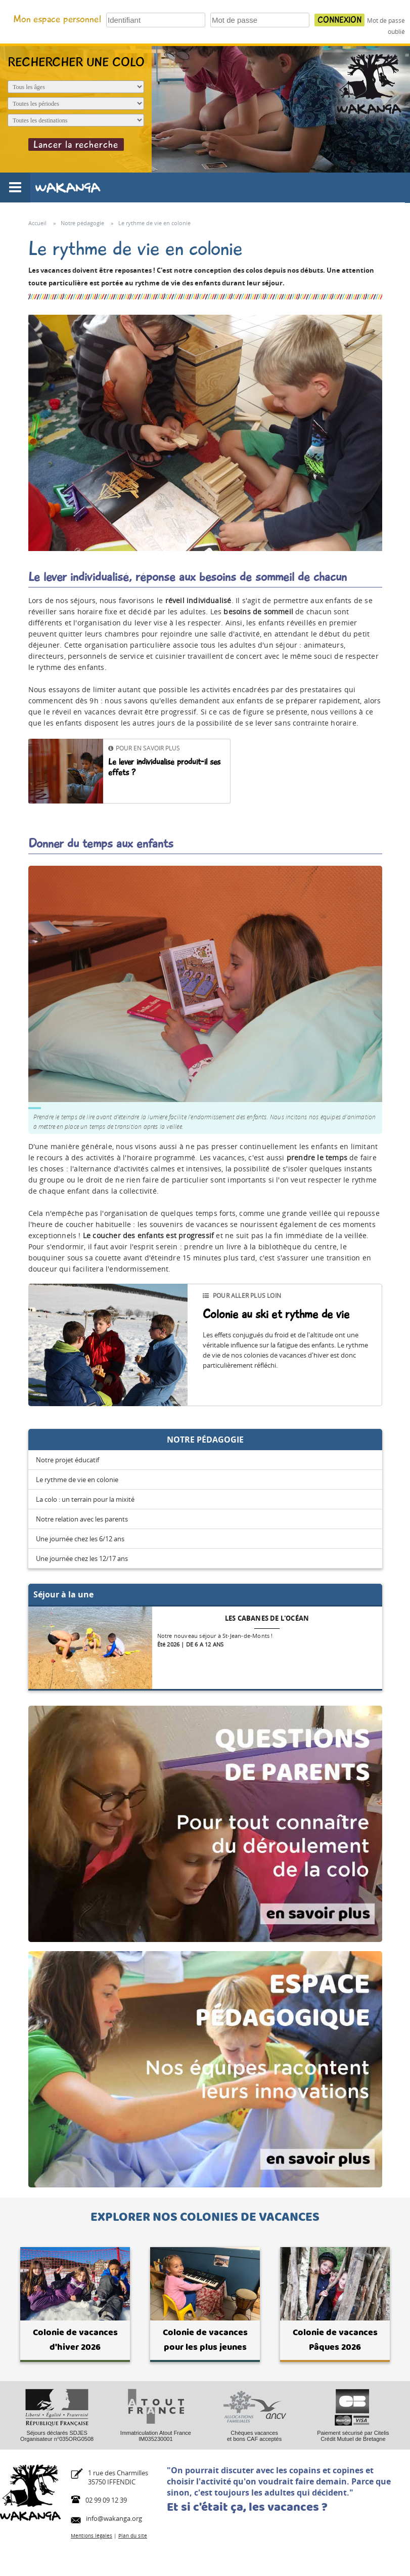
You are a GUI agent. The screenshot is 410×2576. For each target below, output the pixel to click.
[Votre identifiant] (155, 20)
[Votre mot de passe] (259, 20)
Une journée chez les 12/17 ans (82, 1558)
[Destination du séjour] (76, 120)
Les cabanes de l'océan (267, 1618)
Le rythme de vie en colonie (77, 1479)
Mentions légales (91, 2535)
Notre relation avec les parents (82, 1519)
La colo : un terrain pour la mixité (85, 1499)
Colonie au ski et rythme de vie (276, 1314)
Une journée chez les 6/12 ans (80, 1538)
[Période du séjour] (76, 103)
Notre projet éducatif (67, 1459)
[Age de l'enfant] (76, 86)
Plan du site (132, 2535)
